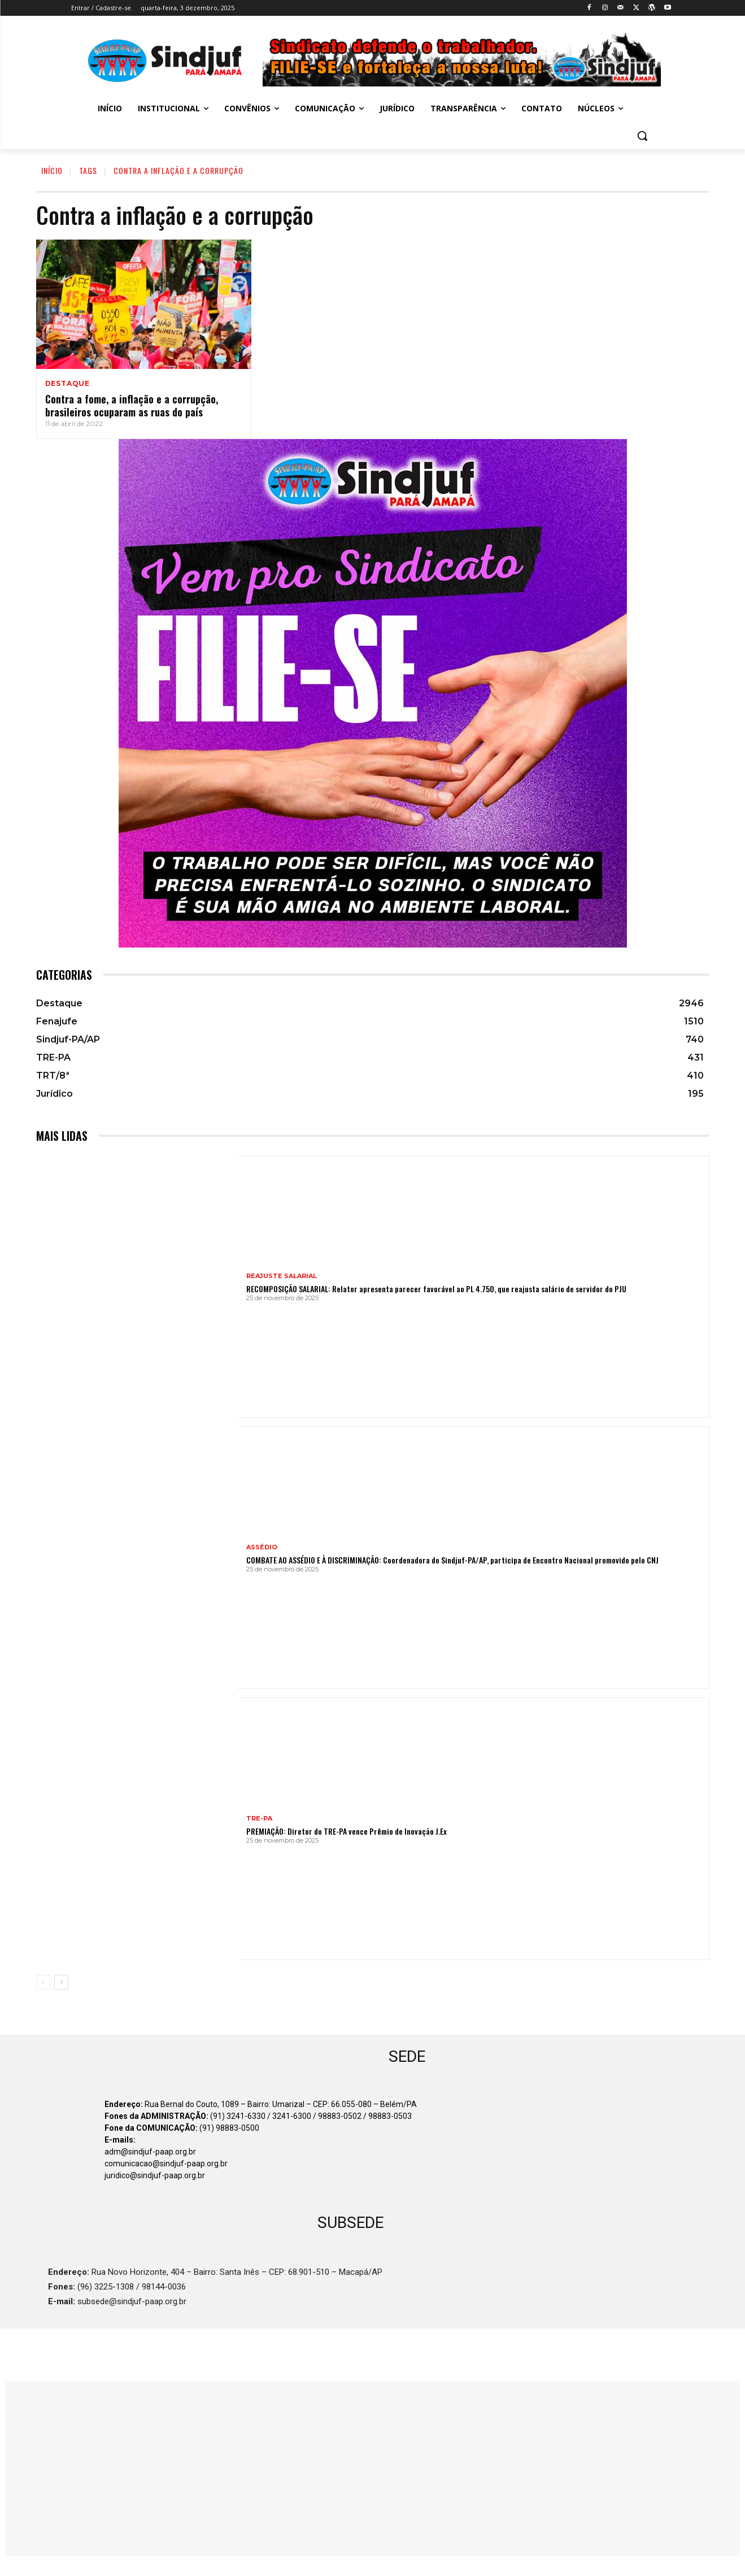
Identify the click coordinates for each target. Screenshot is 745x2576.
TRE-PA (259, 1818)
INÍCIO (52, 170)
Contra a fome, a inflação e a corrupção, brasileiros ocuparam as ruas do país (131, 405)
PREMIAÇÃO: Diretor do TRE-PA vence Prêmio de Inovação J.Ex (346, 1831)
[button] (642, 135)
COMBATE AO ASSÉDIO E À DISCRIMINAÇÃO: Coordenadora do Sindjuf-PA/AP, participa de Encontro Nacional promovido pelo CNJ (452, 1560)
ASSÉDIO (261, 1547)
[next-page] (61, 1982)
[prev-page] (43, 1982)
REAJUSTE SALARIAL (281, 1276)
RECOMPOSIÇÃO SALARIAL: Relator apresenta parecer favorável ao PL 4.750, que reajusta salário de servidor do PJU (436, 1288)
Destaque (67, 383)
